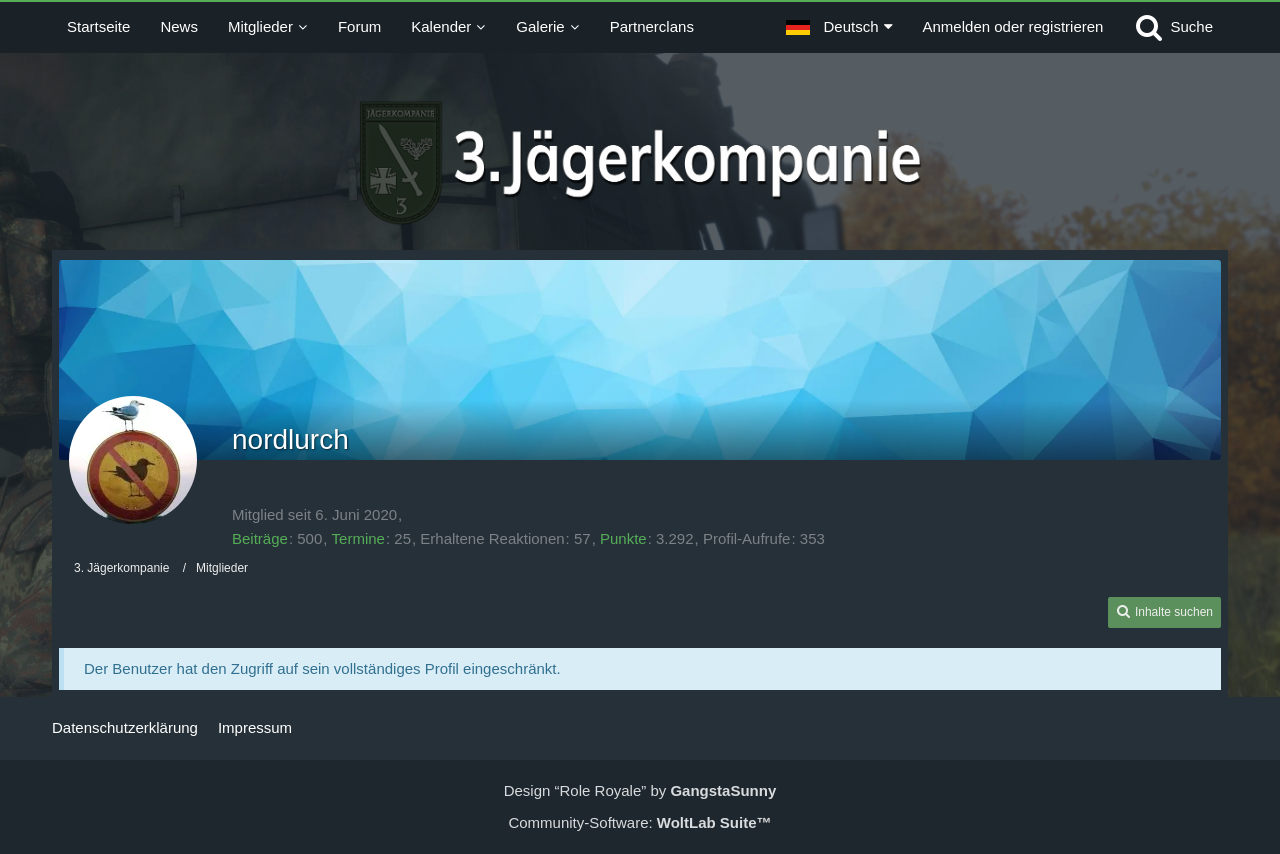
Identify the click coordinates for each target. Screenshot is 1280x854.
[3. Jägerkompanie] (640, 163)
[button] (839, 27)
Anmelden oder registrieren (1013, 26)
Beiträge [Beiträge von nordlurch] (260, 538)
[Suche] (1173, 27)
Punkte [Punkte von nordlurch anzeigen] (623, 538)
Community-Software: (639, 822)
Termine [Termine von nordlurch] (358, 538)
